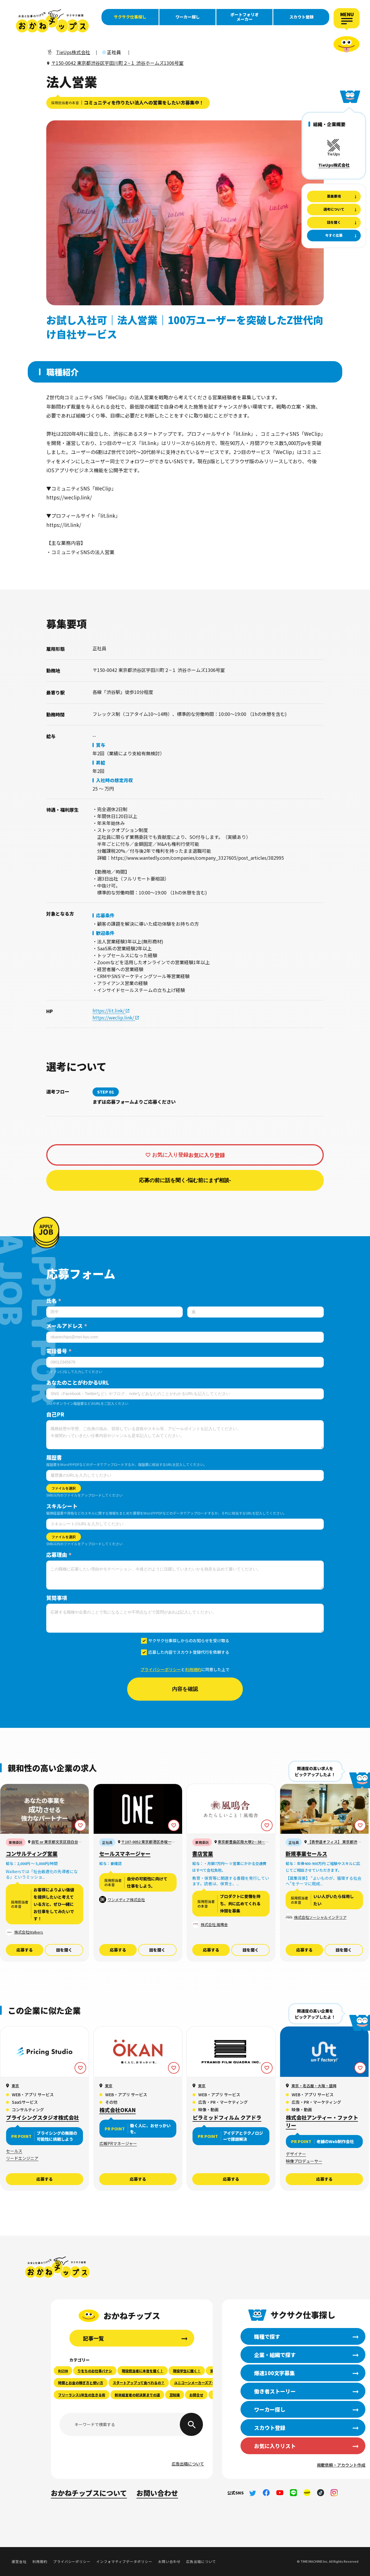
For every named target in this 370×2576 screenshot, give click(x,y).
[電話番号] (185, 1362)
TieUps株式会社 (333, 165)
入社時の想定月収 (114, 780)
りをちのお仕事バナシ (94, 2370)
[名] (255, 1312)
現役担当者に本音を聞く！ (142, 2370)
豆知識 (174, 2394)
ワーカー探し (187, 17)
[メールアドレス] (185, 1337)
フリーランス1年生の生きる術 (81, 2394)
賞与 (100, 744)
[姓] (114, 1312)
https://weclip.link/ (113, 1017)
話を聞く (64, 1950)
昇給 (100, 762)
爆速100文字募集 (23, 87)
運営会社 (19, 2561)
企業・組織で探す (23, 74)
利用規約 (193, 1669)
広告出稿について (188, 2464)
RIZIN (63, 2370)
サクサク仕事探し (130, 17)
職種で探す (23, 61)
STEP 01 (105, 1092)
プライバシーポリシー (160, 1669)
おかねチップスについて (89, 2493)
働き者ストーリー (23, 100)
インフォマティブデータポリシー (124, 2561)
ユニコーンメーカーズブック (196, 2382)
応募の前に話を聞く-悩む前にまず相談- (185, 1180)
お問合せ (196, 2394)
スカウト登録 (301, 17)
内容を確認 (185, 1689)
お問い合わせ (157, 2493)
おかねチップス (57, 2267)
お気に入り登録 (170, 1155)
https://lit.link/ (109, 1010)
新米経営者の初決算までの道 (137, 2394)
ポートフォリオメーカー (244, 17)
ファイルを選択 (63, 1488)
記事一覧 (93, 2338)
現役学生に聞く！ (187, 2370)
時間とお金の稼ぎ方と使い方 (80, 2382)
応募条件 (105, 915)
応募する (24, 1950)
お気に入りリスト (275, 2446)
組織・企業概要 (329, 124)
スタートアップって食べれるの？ (138, 2382)
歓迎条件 (105, 932)
